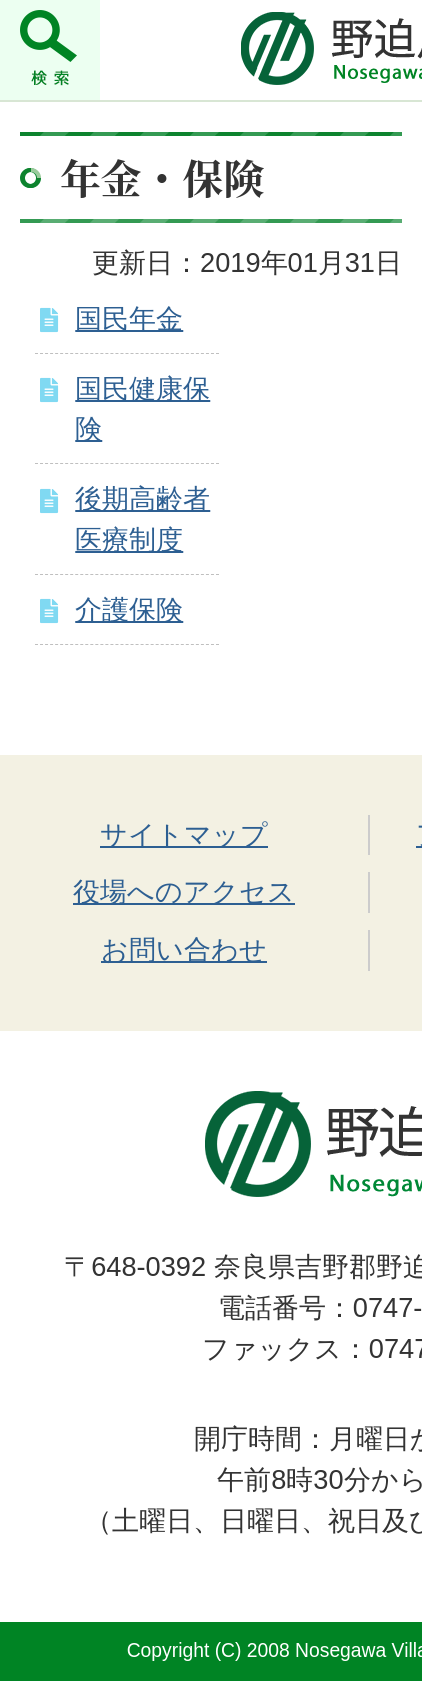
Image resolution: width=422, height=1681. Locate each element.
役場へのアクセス (184, 891)
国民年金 (129, 318)
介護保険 (129, 609)
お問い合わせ (184, 949)
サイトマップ (184, 834)
